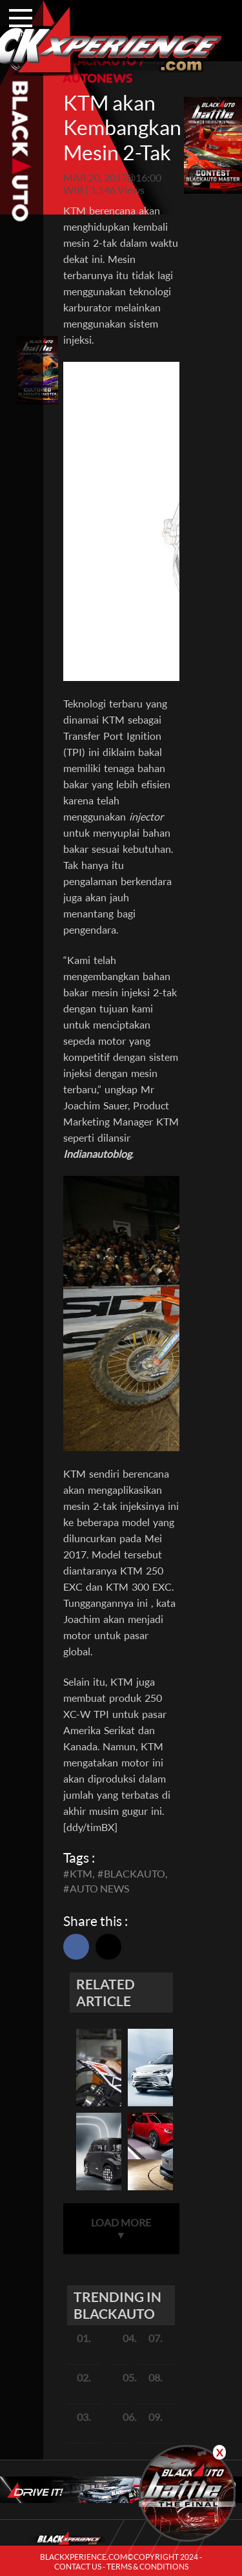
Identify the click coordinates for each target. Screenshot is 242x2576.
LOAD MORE (121, 2228)
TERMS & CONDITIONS (147, 2566)
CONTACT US (77, 2566)
